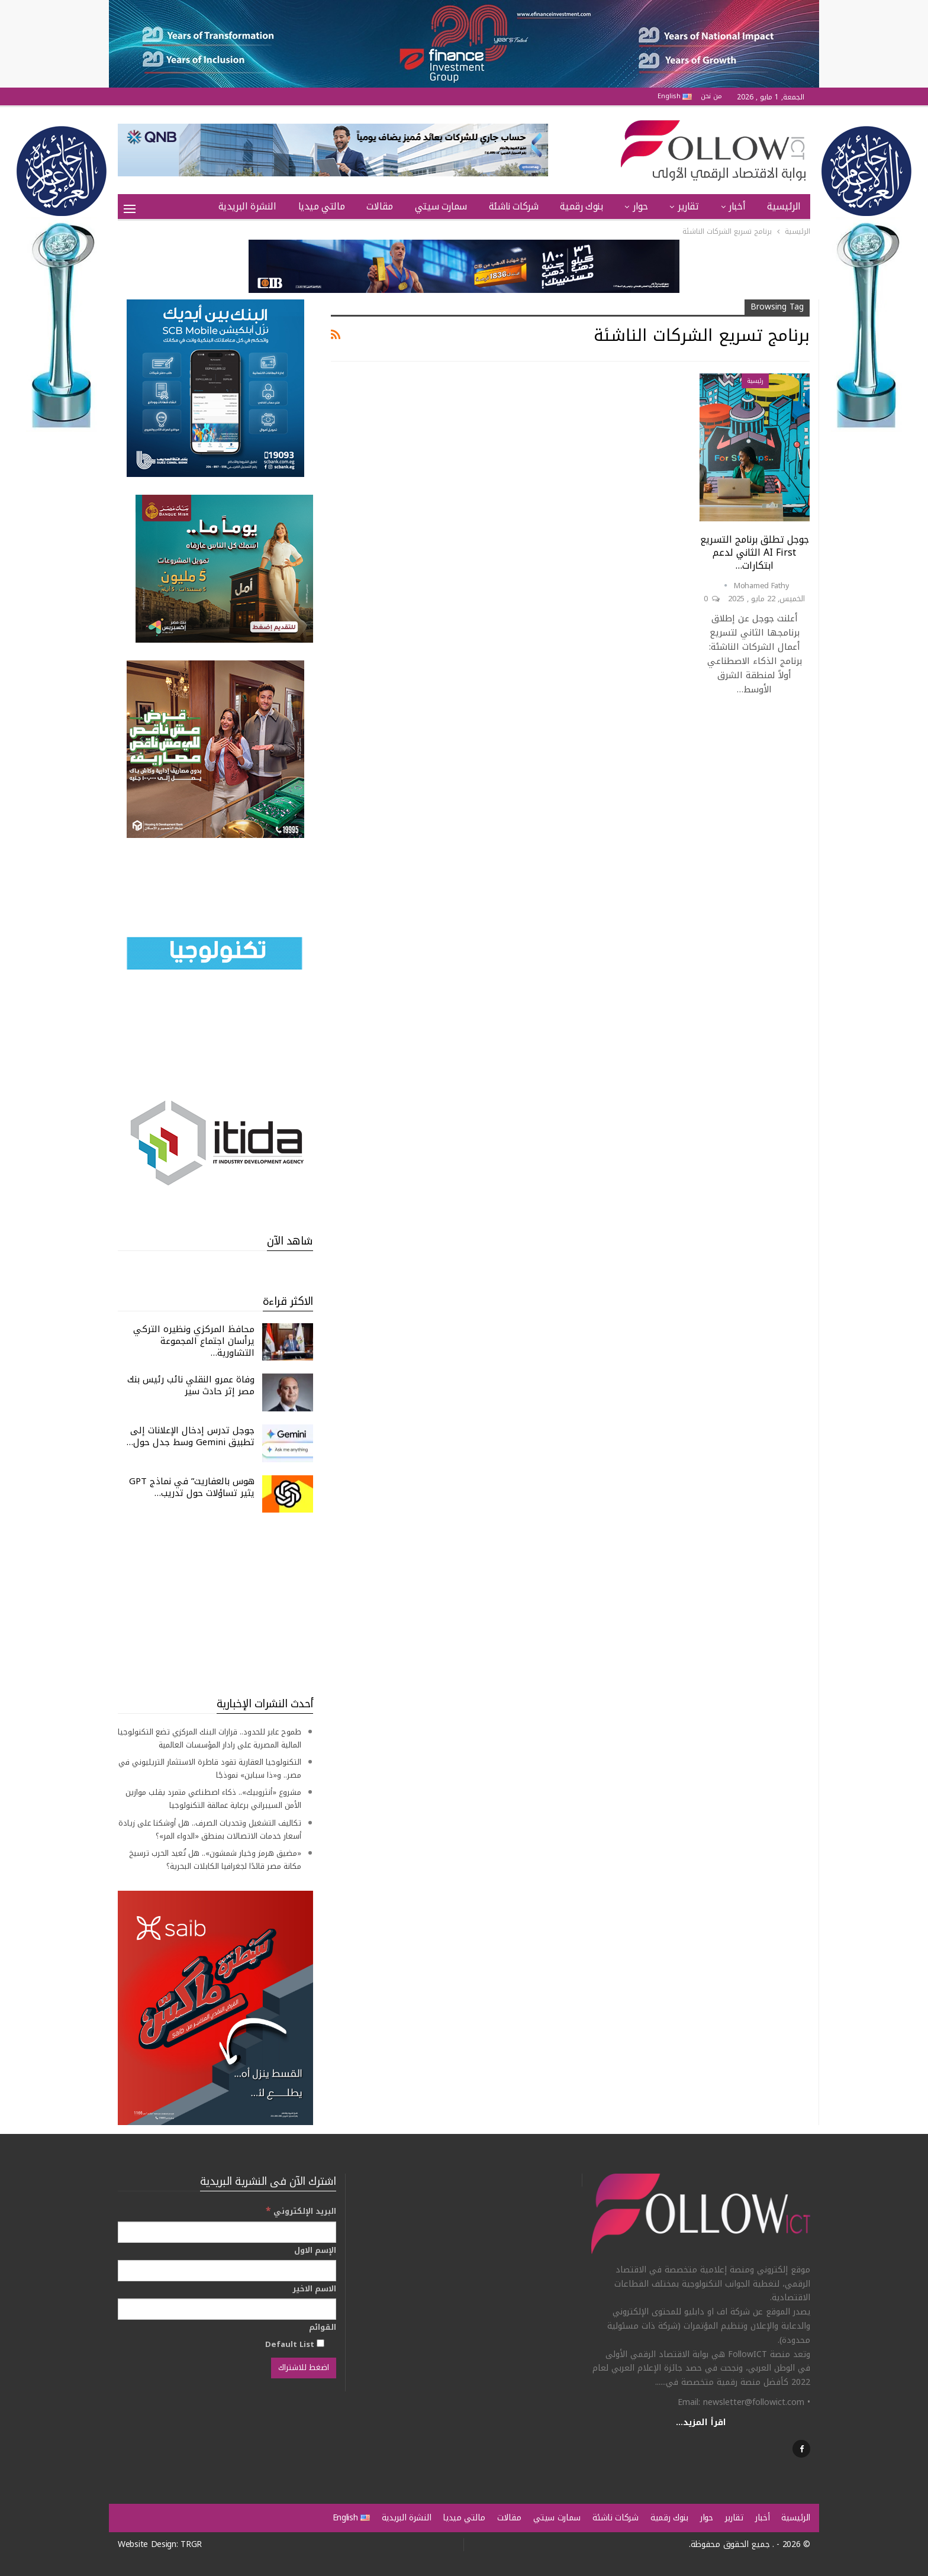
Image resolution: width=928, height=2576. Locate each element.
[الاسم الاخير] (227, 2309)
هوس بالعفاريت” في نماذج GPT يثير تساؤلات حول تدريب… (191, 1487)
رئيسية (755, 380)
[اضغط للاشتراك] (303, 2368)
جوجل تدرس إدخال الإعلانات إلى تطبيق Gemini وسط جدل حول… (190, 1436)
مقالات (379, 206)
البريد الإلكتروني (301, 2211)
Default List (294, 2344)
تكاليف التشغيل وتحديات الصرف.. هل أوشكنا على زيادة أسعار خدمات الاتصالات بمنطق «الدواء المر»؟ (209, 1829)
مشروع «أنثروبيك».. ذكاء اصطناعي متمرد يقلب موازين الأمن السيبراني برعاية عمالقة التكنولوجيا (213, 1799)
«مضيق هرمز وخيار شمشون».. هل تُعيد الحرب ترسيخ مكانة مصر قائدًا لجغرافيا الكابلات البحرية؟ (215, 1860)
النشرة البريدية (247, 206)
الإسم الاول (315, 2250)
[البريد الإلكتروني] (227, 2232)
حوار (640, 206)
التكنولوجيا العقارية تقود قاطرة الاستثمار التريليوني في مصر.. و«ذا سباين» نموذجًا (209, 1768)
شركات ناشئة (514, 206)
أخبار (737, 206)
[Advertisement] (215, 1604)
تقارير (688, 206)
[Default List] (320, 2343)
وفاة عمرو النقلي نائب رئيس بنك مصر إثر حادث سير (190, 1385)
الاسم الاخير (314, 2288)
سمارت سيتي (441, 206)
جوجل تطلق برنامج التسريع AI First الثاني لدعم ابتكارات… (754, 552)
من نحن (711, 96)
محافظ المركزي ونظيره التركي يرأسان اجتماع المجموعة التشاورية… (193, 1341)
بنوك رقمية (581, 206)
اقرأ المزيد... (701, 2422)
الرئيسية (784, 206)
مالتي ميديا (321, 206)
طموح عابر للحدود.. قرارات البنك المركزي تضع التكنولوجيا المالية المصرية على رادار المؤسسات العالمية (209, 1738)
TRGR (191, 2544)
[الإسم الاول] (227, 2270)
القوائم (322, 2327)
